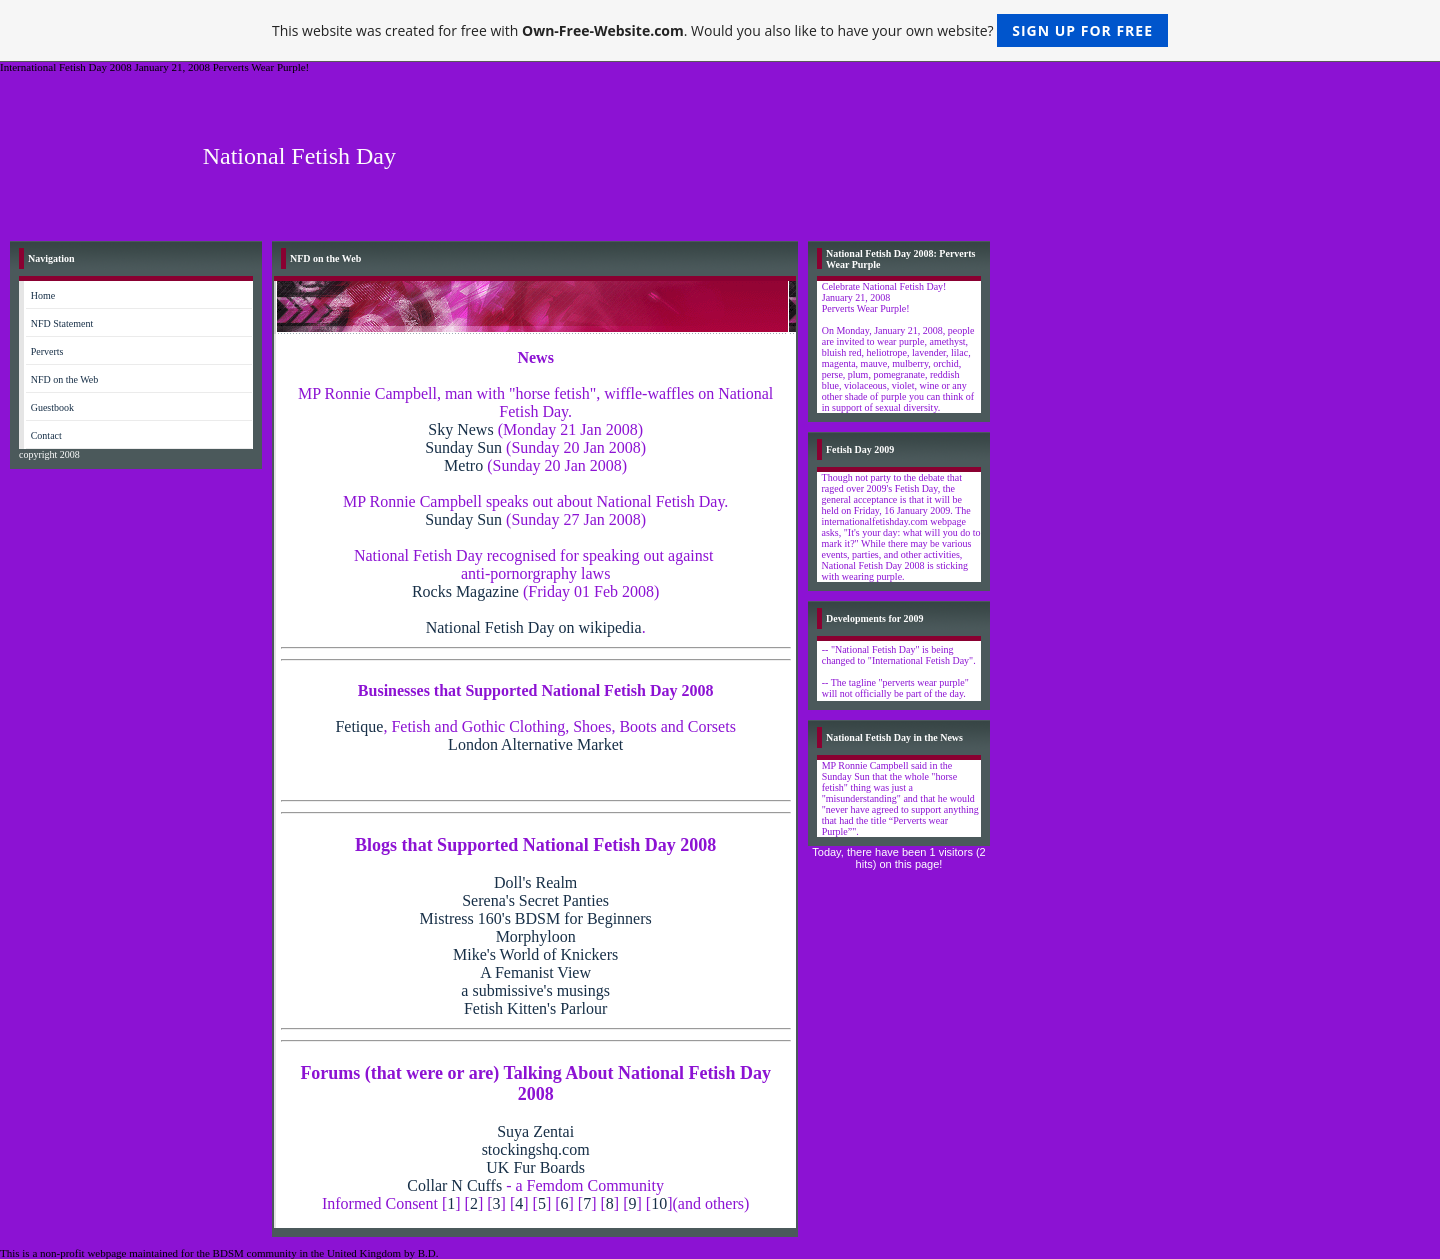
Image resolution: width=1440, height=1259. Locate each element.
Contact (46, 435)
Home (43, 295)
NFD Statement (62, 323)
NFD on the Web (65, 379)
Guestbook (52, 407)
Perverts (47, 351)
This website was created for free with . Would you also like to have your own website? (720, 30)
